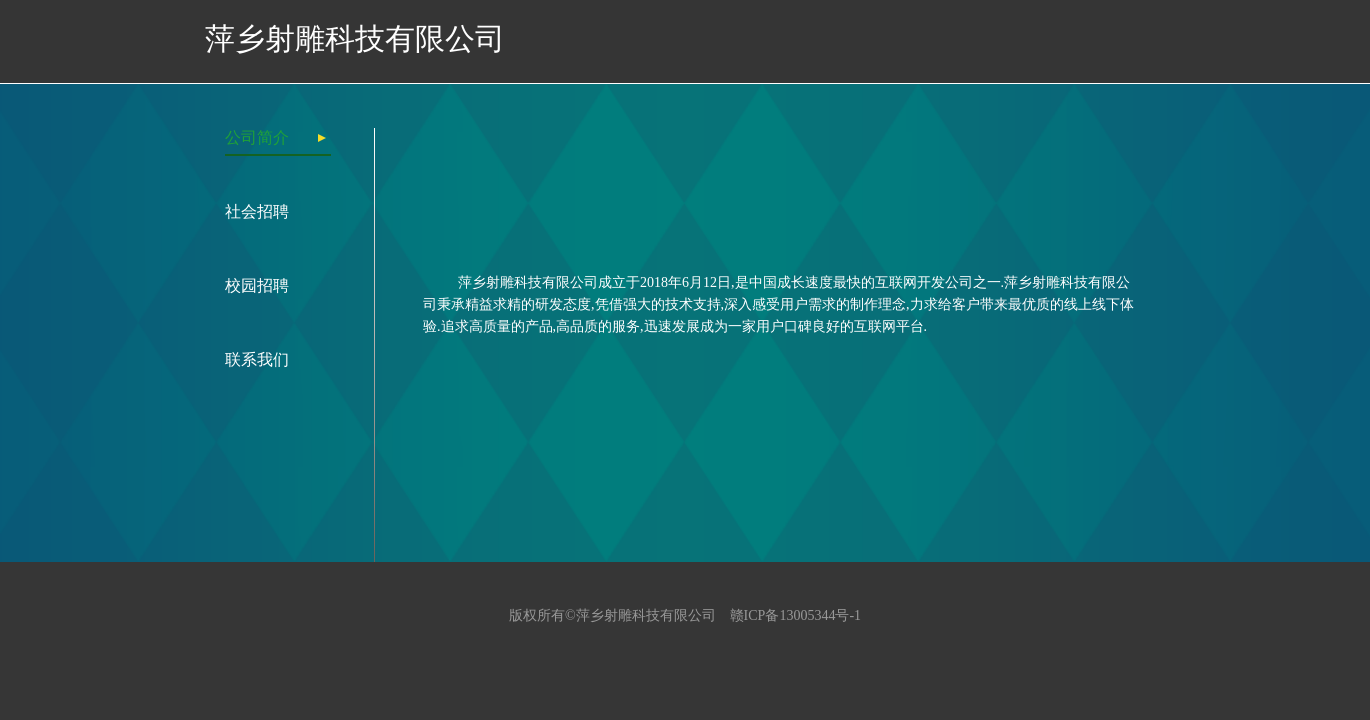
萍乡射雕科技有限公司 (355, 38)
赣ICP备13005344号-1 (795, 615)
